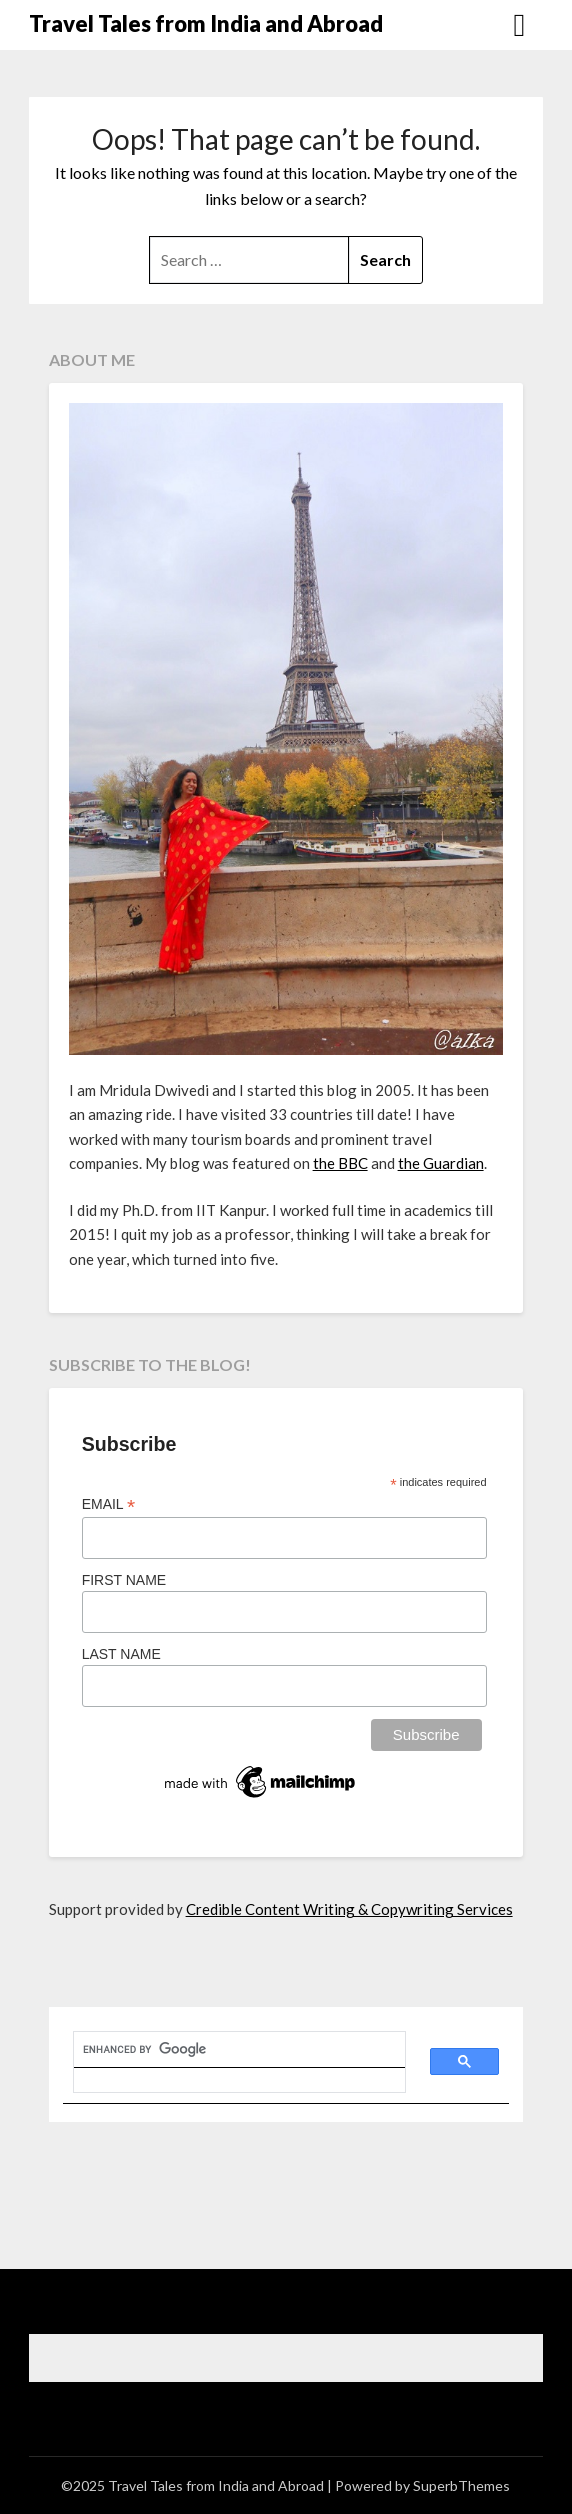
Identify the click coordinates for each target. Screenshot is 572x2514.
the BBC (340, 1163)
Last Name (121, 1654)
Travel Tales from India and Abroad (206, 23)
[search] (228, 2050)
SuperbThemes (461, 2485)
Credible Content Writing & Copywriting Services (349, 1909)
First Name (124, 1580)
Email (109, 1504)
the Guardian (441, 1163)
